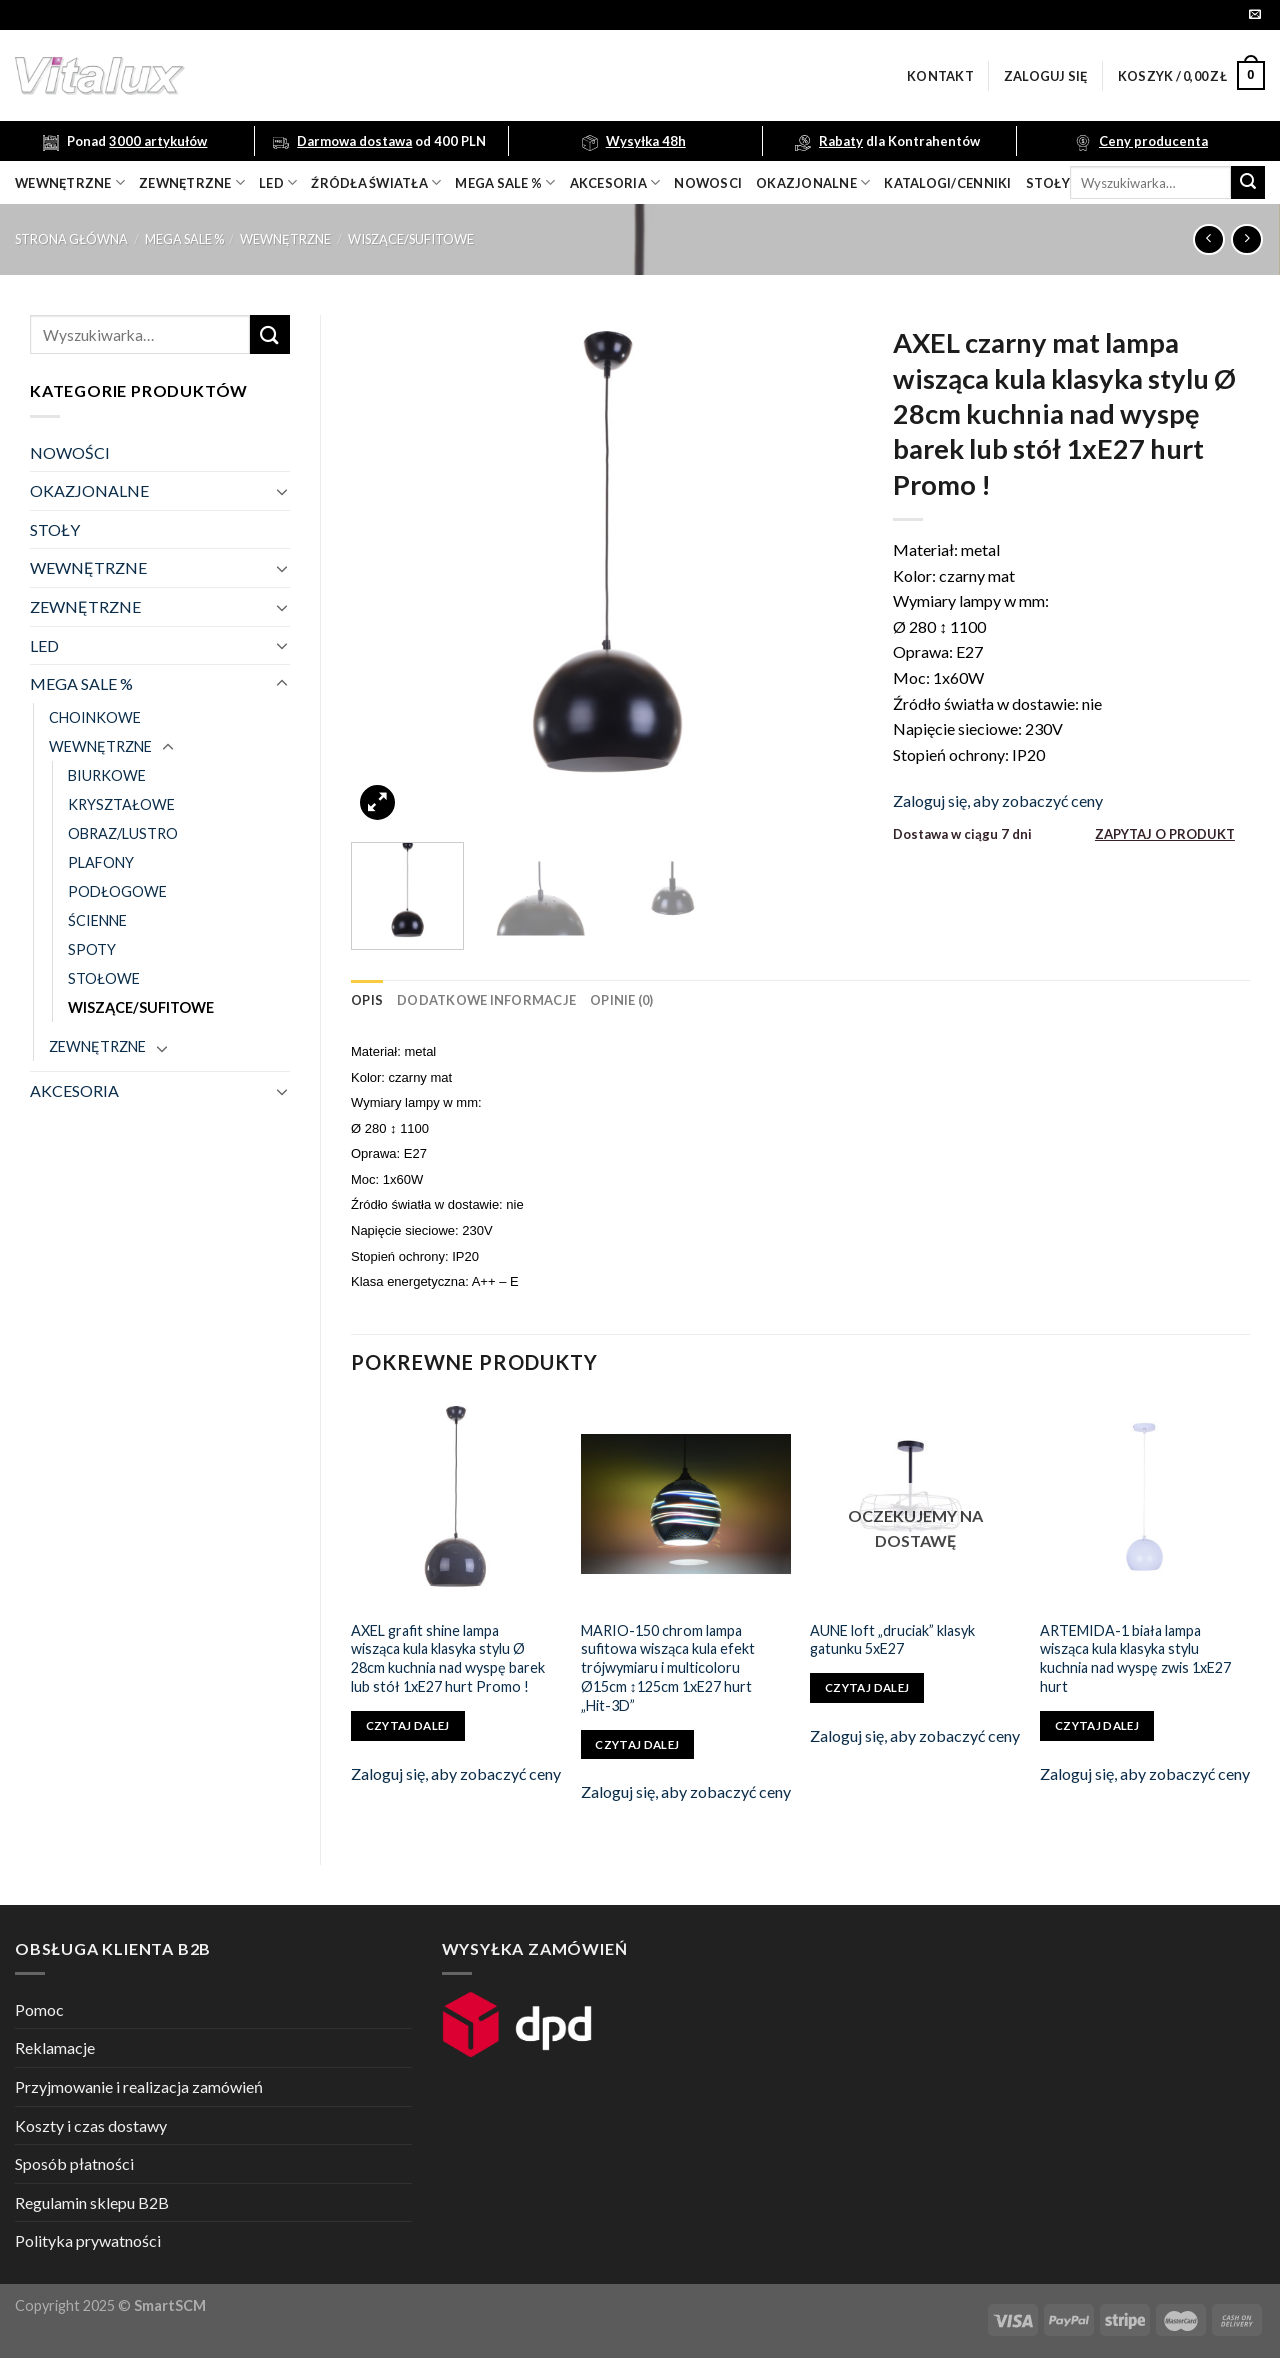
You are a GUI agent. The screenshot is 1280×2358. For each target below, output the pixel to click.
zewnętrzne (192, 182)
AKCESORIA (74, 1090)
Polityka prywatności (88, 2240)
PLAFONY (101, 862)
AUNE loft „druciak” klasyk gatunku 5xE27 (892, 1640)
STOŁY (55, 529)
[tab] (367, 1000)
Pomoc (39, 2009)
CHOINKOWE (95, 717)
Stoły (1048, 183)
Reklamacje (55, 2047)
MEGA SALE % (184, 239)
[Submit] (1248, 183)
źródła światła (376, 182)
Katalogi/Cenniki (947, 183)
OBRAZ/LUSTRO (123, 833)
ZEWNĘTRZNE (85, 606)
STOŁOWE (104, 978)
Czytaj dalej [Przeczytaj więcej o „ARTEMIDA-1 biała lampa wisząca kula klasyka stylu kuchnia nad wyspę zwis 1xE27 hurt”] (1097, 1725)
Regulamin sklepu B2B (92, 2202)
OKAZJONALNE (813, 182)
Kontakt (940, 76)
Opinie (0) (622, 1000)
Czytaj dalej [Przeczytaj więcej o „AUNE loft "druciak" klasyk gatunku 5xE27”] (867, 1687)
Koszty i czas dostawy (91, 2125)
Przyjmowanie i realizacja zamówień (139, 2086)
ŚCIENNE (97, 920)
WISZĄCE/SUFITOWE (411, 239)
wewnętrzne (70, 182)
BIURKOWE (107, 775)
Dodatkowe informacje (486, 1000)
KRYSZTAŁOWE (121, 804)
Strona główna (71, 239)
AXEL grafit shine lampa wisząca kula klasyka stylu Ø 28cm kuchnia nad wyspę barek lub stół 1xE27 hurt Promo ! (448, 1658)
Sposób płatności (74, 2163)
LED (278, 182)
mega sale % (505, 182)
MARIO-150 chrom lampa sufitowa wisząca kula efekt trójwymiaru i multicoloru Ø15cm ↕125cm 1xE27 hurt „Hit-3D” (668, 1668)
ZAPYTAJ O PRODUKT (1165, 834)
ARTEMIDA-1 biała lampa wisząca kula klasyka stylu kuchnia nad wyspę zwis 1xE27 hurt (1135, 1658)
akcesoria (615, 182)
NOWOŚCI (70, 452)
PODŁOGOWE (117, 891)
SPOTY (92, 949)
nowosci (708, 183)
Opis (367, 1000)
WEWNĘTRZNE (285, 239)
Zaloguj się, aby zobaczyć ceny (998, 800)
